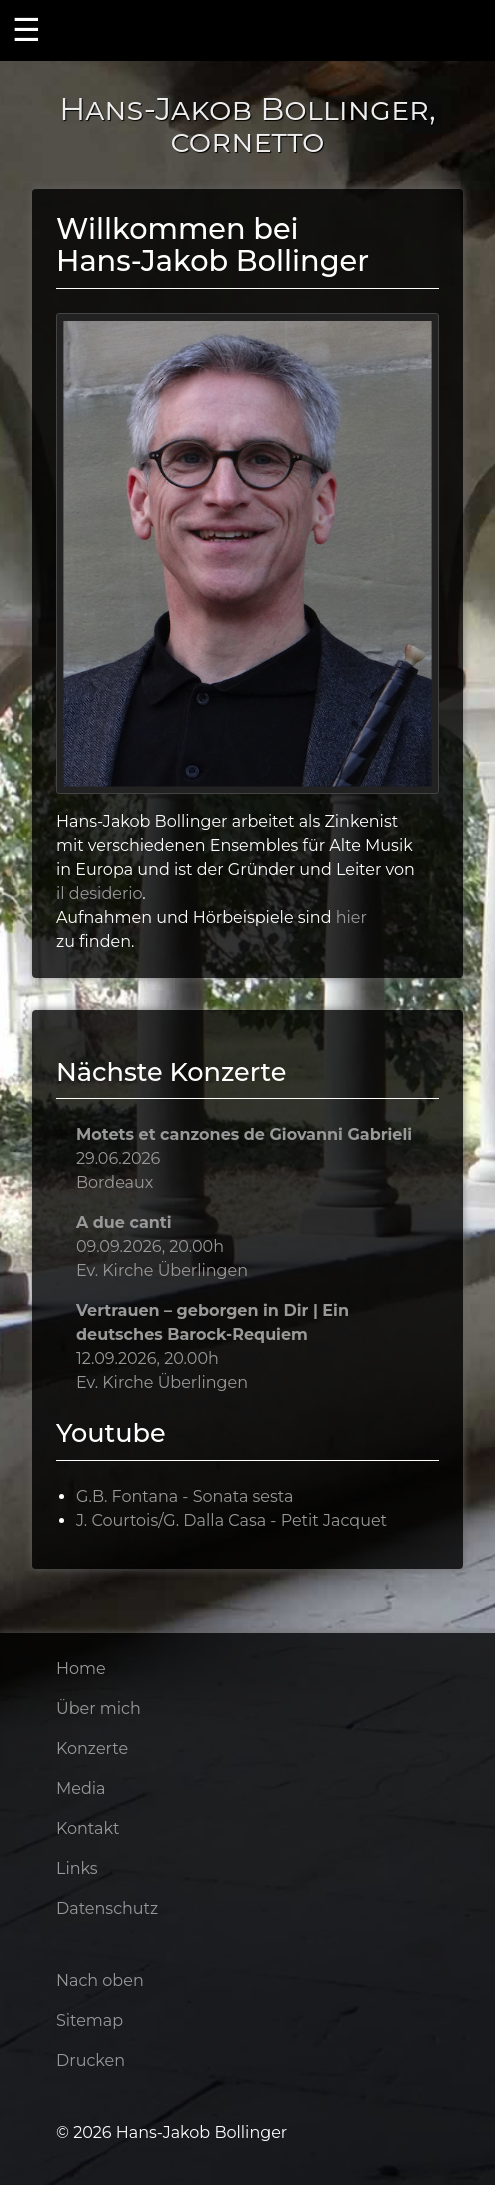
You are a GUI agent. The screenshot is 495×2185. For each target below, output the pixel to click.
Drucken (90, 2060)
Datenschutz (107, 1908)
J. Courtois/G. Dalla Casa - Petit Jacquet (231, 1520)
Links (77, 1868)
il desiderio (99, 893)
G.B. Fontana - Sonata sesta (184, 1496)
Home (81, 1668)
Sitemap (89, 2020)
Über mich (98, 1708)
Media (81, 1788)
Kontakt (88, 1828)
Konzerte (92, 1748)
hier (351, 917)
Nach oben (100, 1980)
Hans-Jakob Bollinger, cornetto (247, 124)
